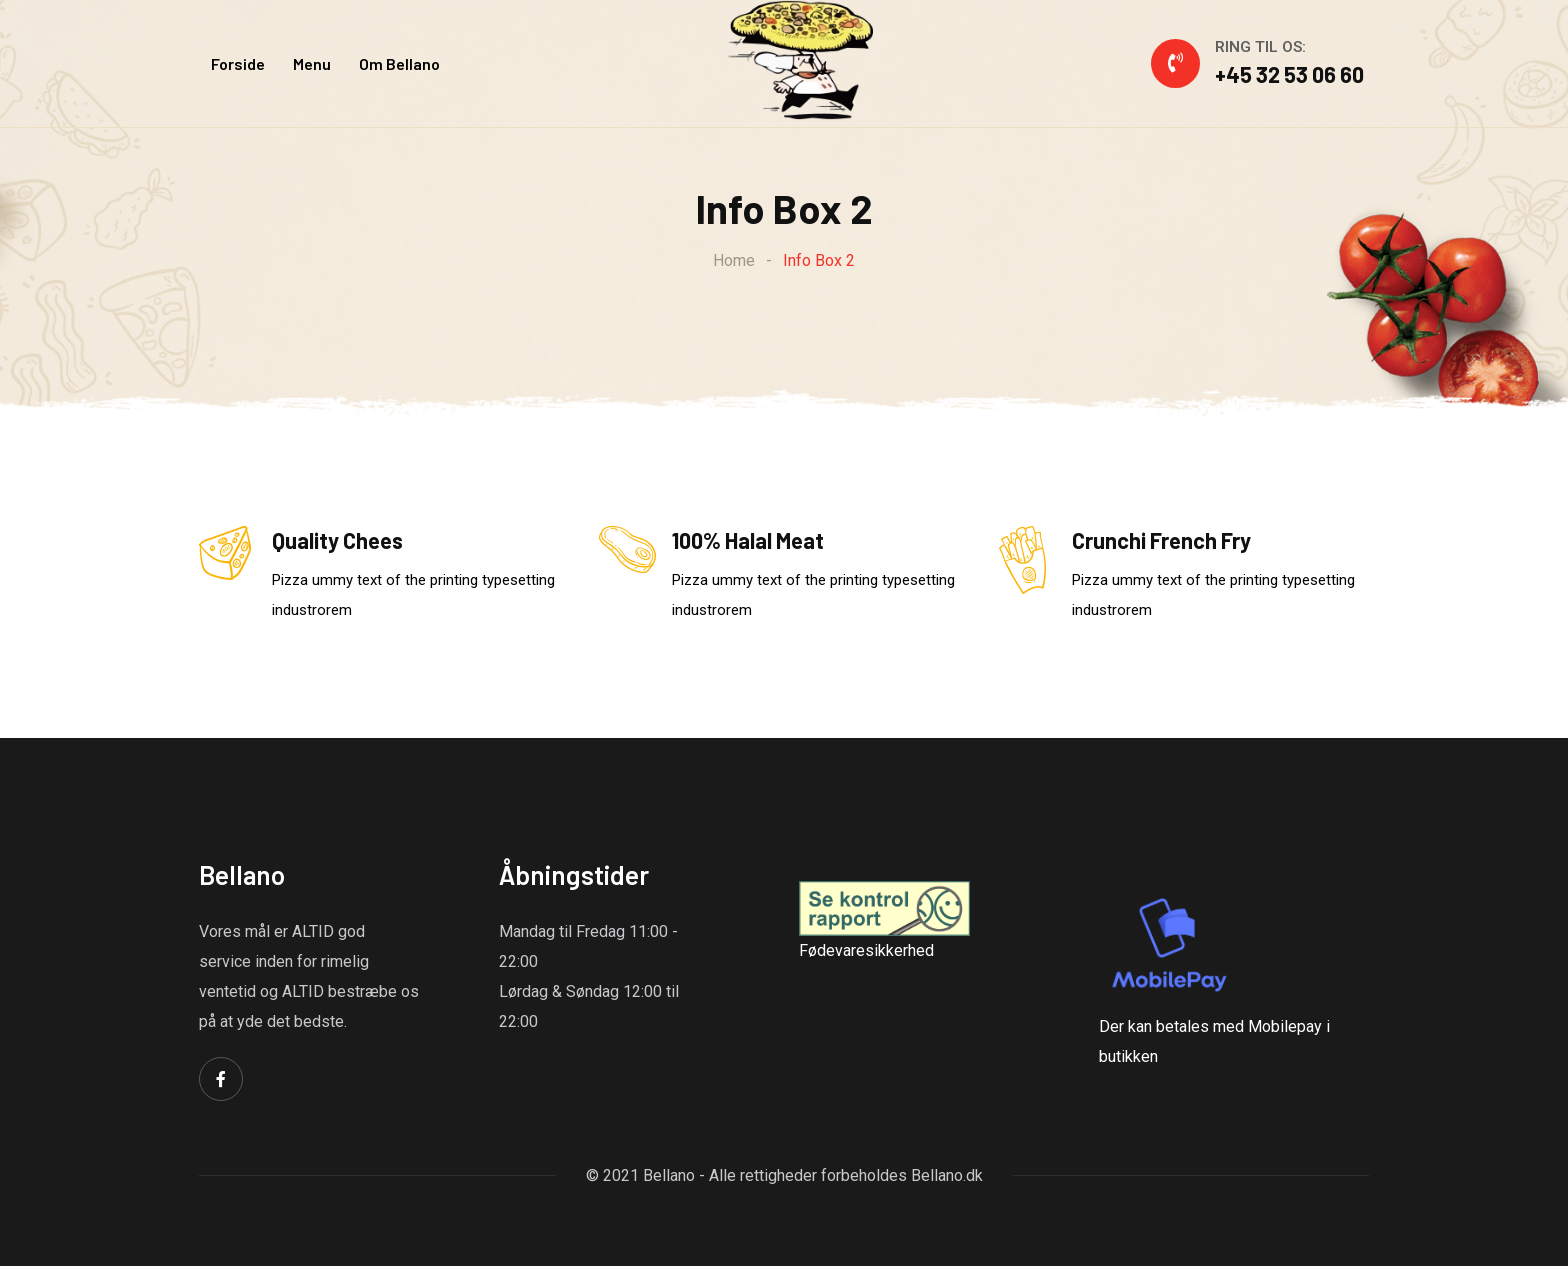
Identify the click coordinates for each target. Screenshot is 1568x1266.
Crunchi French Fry (1161, 540)
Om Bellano (399, 63)
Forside (238, 63)
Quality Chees (337, 540)
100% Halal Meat (748, 540)
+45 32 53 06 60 (1289, 74)
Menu (312, 63)
